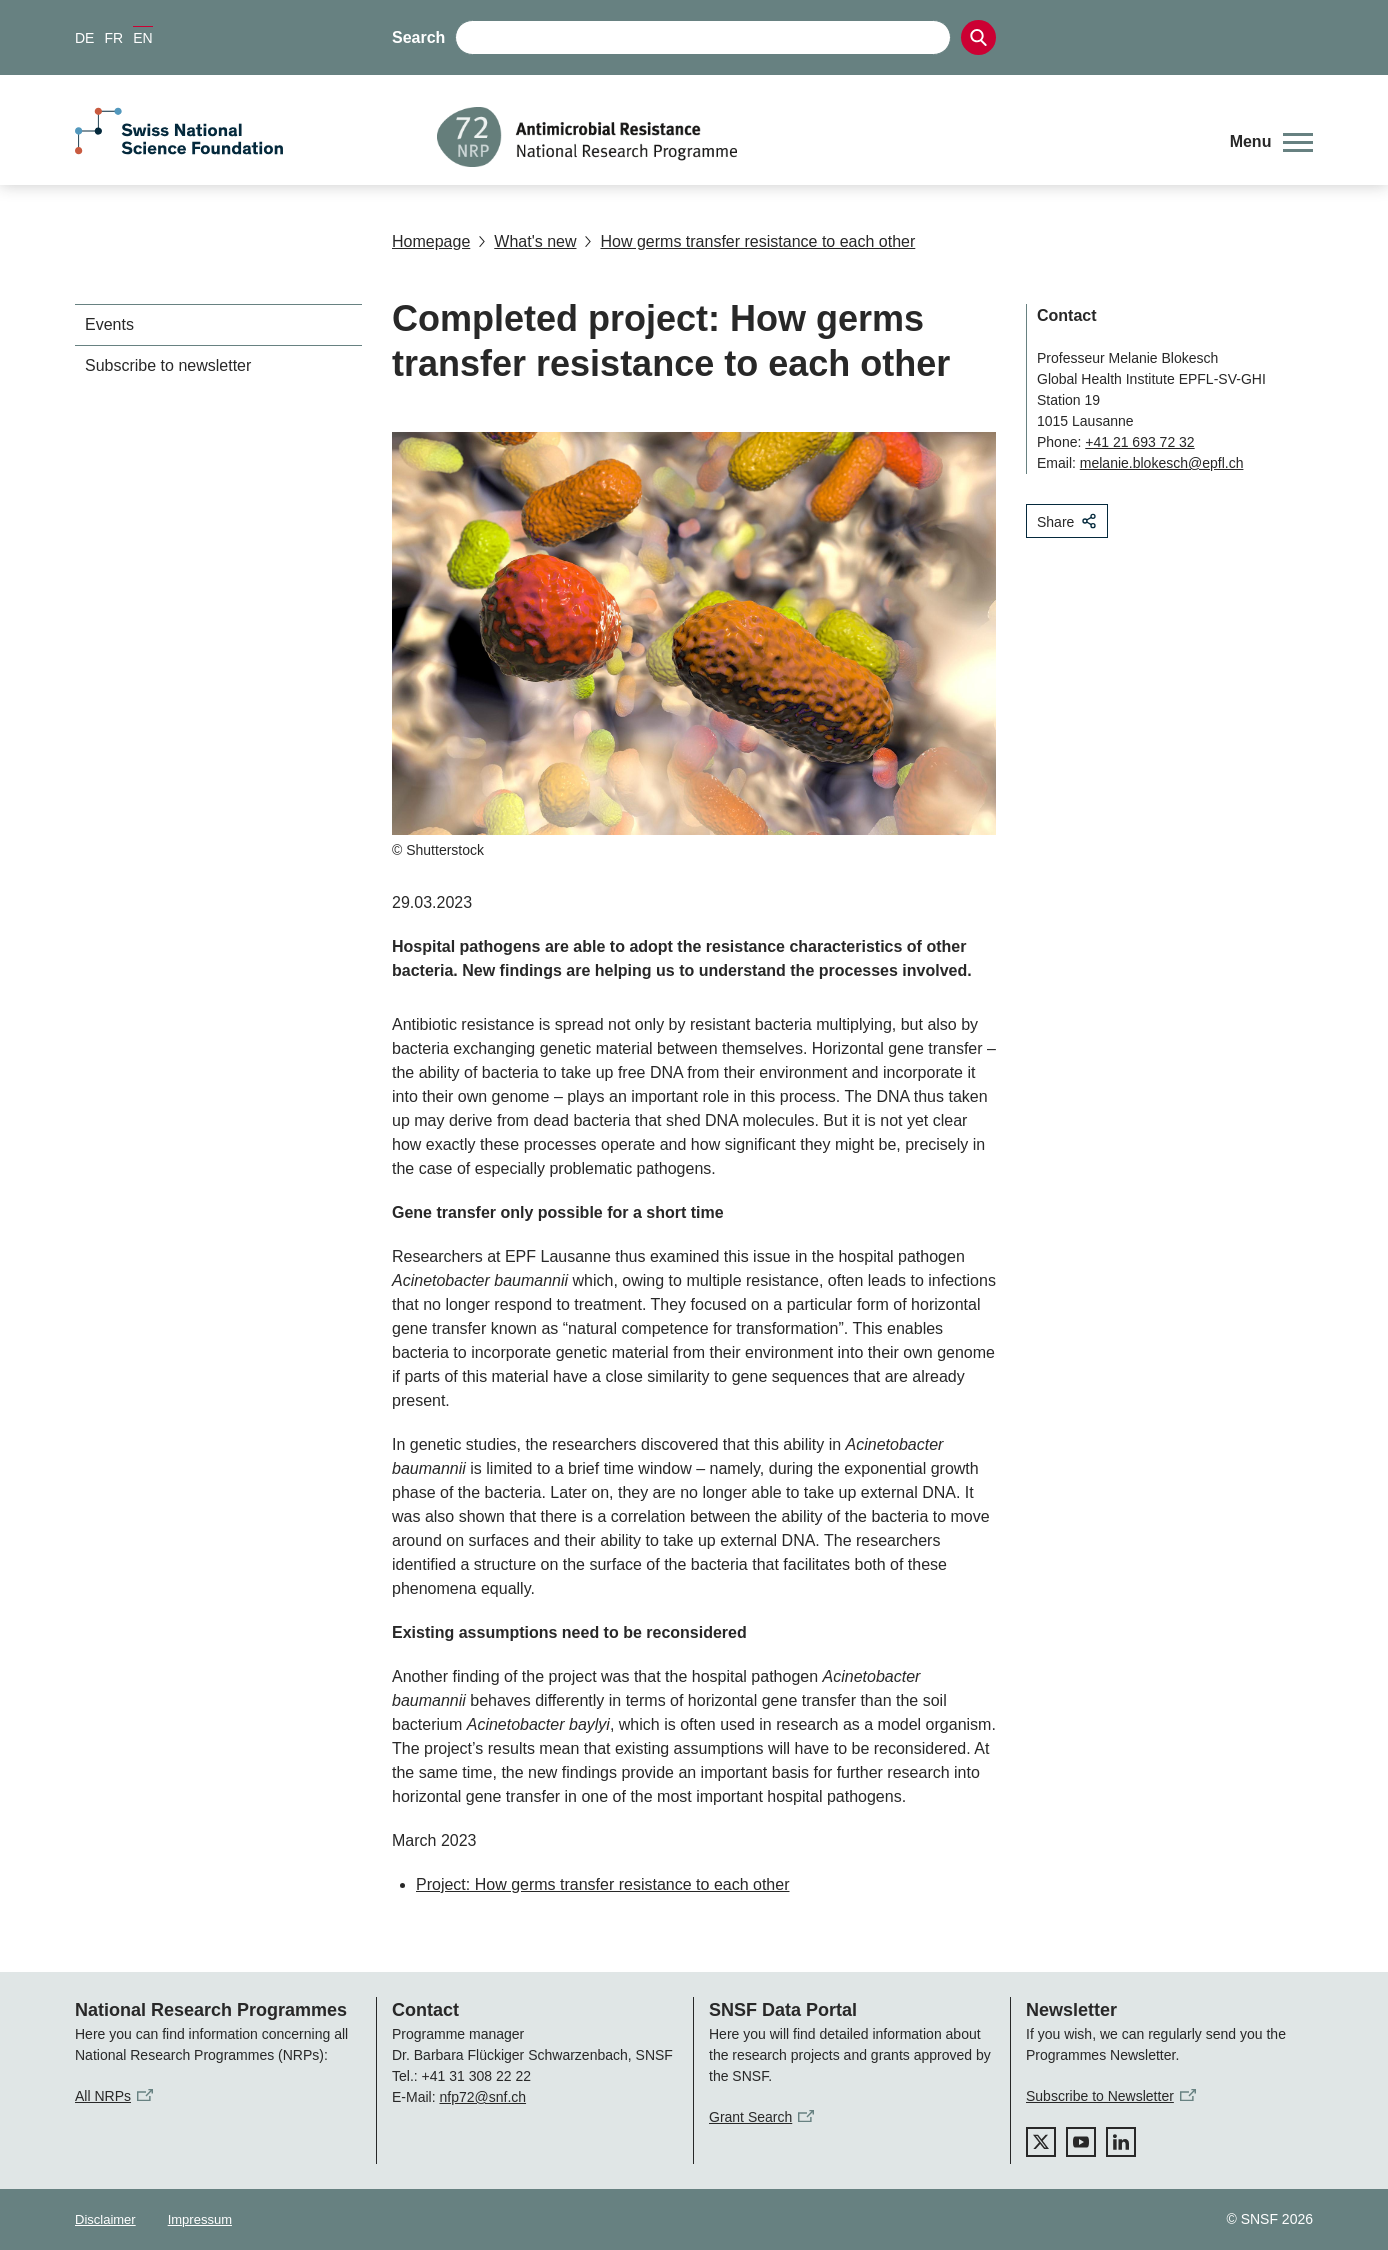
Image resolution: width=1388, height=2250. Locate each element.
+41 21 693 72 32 (1139, 442)
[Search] (978, 37)
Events (109, 324)
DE (84, 38)
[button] (1271, 142)
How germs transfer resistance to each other (749, 241)
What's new (527, 241)
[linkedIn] (1121, 2142)
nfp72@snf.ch (482, 2097)
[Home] (818, 137)
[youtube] (1081, 2142)
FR (113, 38)
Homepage (431, 241)
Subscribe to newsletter (168, 365)
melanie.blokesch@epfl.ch (1162, 463)
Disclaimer (105, 2219)
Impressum (200, 2219)
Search (418, 37)
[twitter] (1041, 2142)
